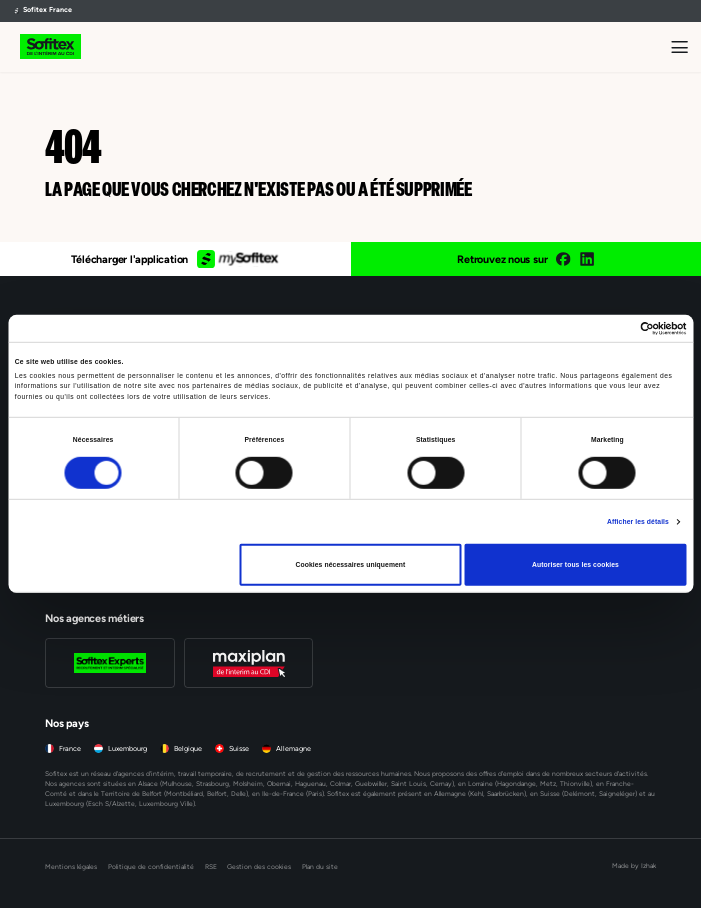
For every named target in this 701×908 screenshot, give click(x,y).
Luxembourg (127, 748)
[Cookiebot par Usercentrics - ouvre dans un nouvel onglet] (598, 329)
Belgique (188, 748)
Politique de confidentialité (151, 866)
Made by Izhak (634, 865)
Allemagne (293, 748)
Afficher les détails (638, 521)
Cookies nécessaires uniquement (351, 564)
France (70, 748)
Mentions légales (71, 866)
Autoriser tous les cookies (575, 564)
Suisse (239, 748)
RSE (211, 866)
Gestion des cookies (259, 866)
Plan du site (320, 866)
